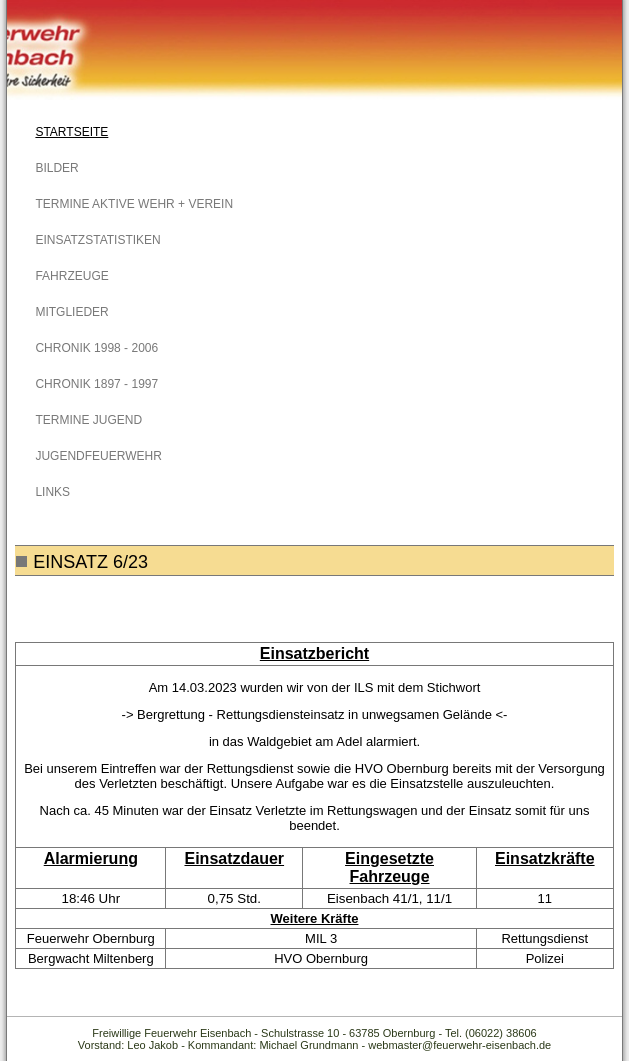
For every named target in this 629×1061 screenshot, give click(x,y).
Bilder (56, 168)
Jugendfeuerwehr (98, 456)
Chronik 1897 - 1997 (96, 384)
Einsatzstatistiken (97, 240)
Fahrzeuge (71, 276)
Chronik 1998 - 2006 (96, 348)
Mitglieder (71, 312)
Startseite (71, 132)
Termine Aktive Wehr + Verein (134, 204)
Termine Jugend (88, 420)
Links (52, 492)
